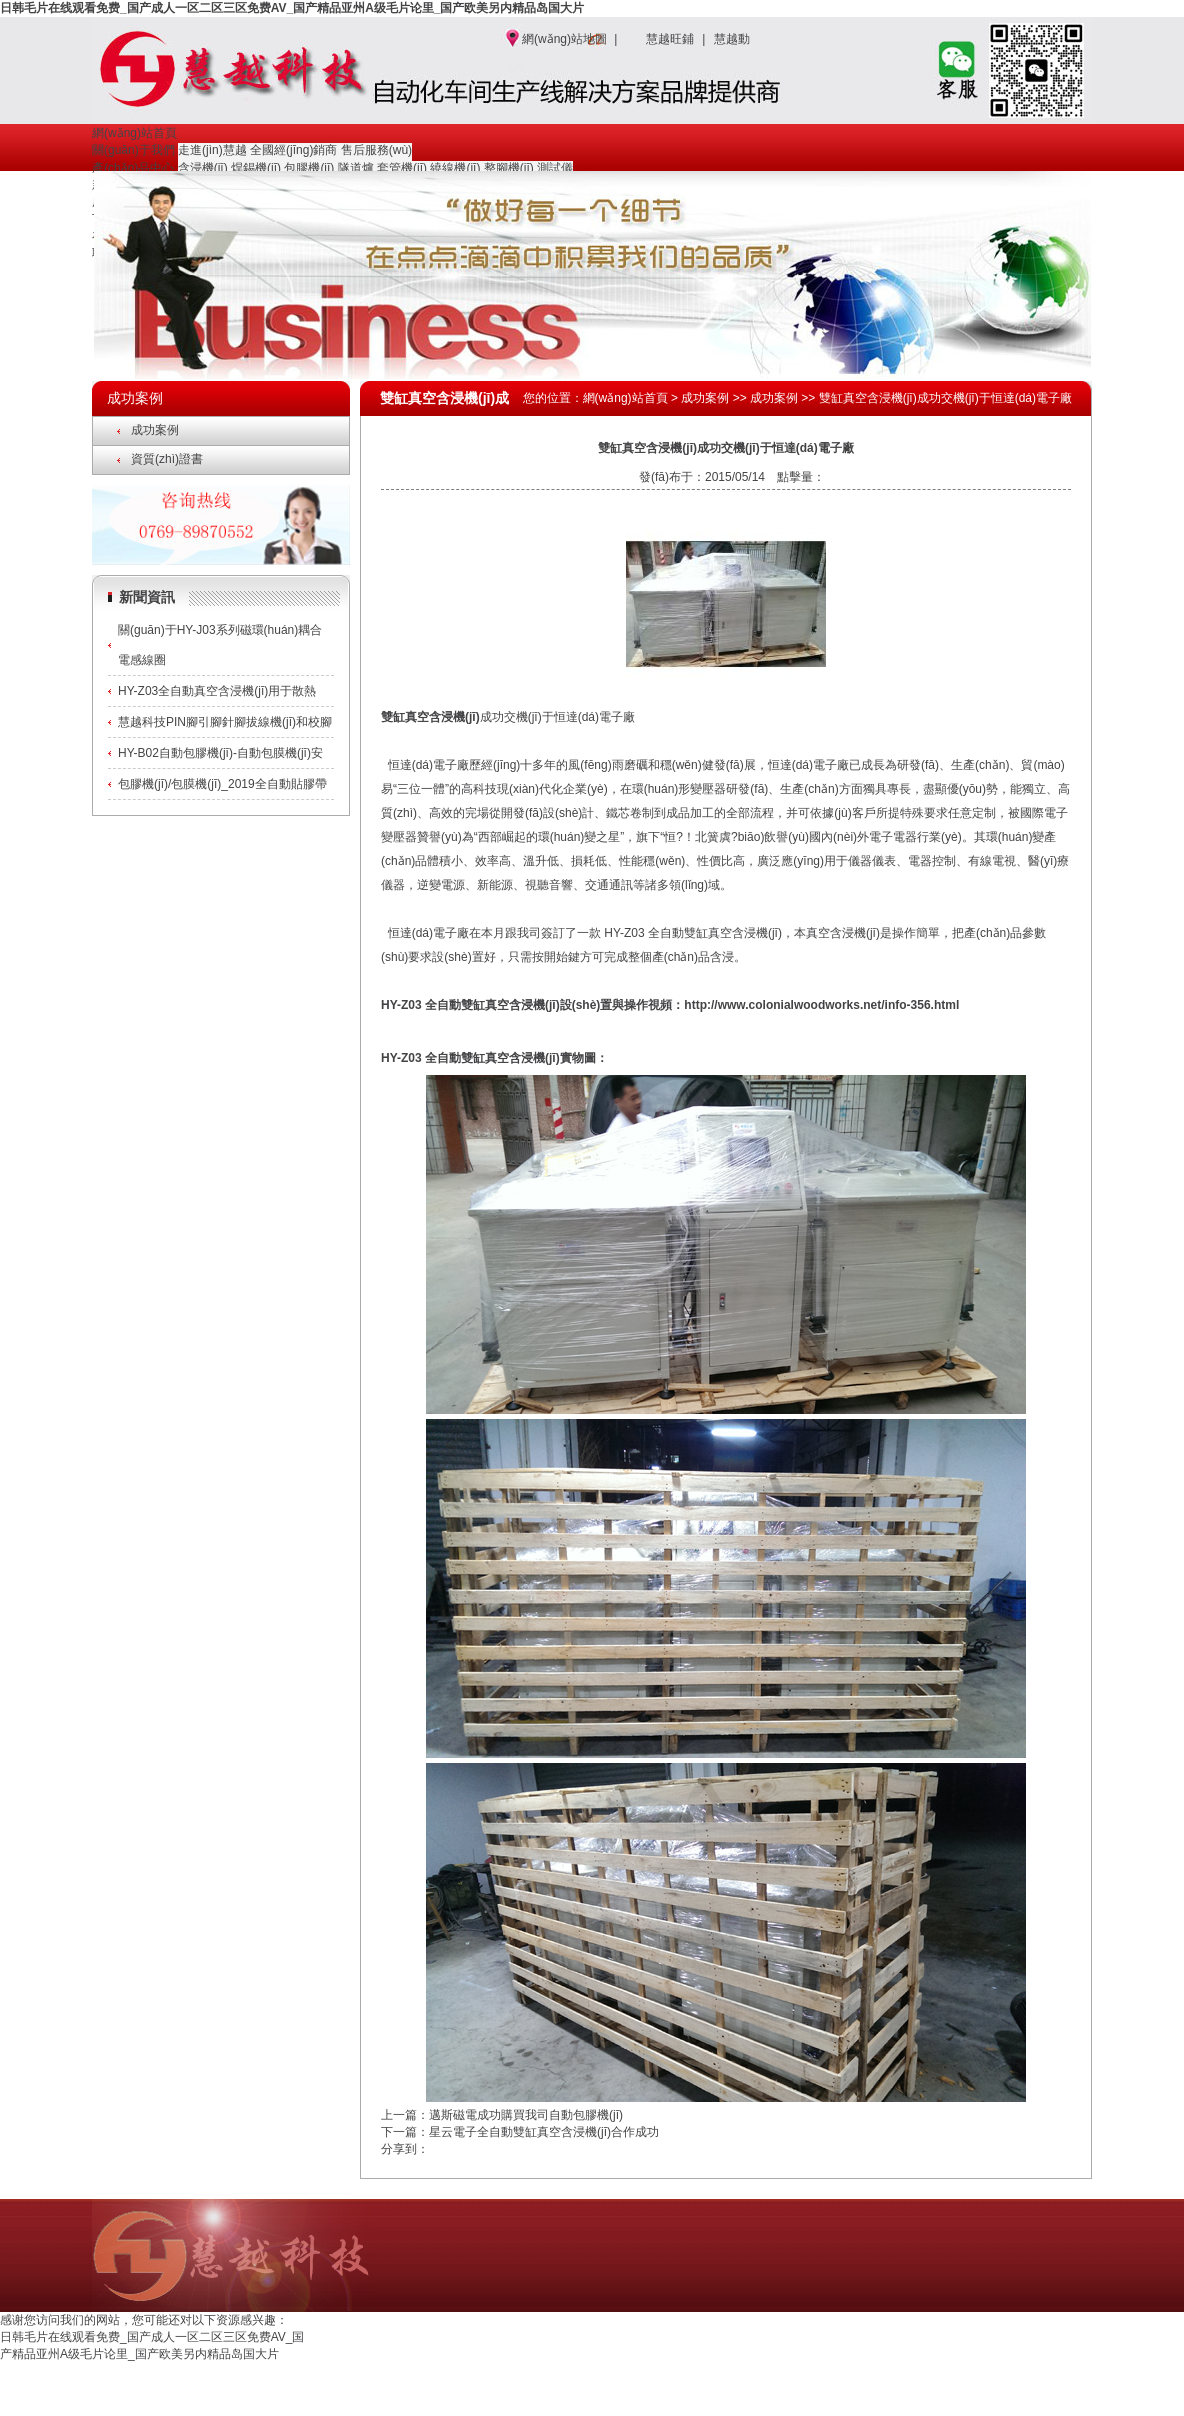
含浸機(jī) (203, 168)
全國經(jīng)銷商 (293, 150)
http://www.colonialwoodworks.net (973, 2386)
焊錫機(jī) (256, 168)
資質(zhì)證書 (167, 459)
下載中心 (902, 2346)
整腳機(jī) (509, 168)
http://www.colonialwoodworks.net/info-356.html (821, 1005)
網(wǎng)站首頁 (134, 133)
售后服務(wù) (376, 150)
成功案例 (155, 430)
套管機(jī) (402, 168)
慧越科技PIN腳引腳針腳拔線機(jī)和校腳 (225, 722)
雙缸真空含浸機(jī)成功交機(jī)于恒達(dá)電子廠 (945, 398)
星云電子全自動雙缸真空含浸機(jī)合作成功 (544, 2132)
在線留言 (961, 2346)
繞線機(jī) (455, 168)
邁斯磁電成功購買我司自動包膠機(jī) (526, 2115)
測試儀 (555, 168)
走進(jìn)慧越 (212, 150)
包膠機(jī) (309, 168)
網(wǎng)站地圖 (564, 39)
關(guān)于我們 (133, 150)
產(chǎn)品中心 (133, 168)
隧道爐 (356, 168)
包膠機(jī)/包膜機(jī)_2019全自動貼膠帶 (222, 784)
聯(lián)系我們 (1033, 2346)
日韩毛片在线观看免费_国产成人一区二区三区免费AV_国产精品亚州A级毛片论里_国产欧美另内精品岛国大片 (292, 8)
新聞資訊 (147, 597)
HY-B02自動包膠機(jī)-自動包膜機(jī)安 (220, 753)
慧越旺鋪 (670, 39)
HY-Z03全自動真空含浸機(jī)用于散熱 (217, 691)
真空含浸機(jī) (346, 2406)
